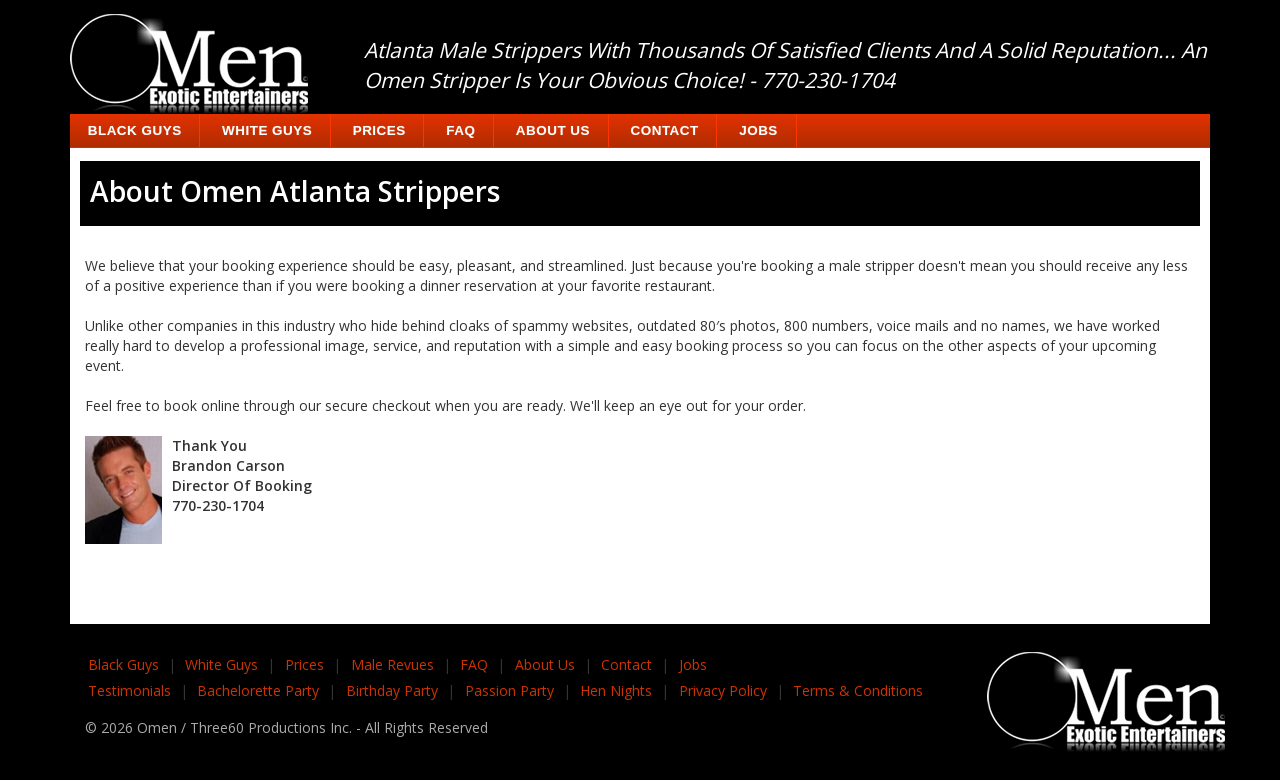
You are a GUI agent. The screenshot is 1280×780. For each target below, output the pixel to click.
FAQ (460, 130)
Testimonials (129, 690)
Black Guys (135, 130)
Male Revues (392, 664)
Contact (665, 130)
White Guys (267, 130)
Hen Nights (616, 690)
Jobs (758, 130)
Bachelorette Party (258, 690)
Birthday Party (392, 690)
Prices (379, 130)
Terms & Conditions (858, 690)
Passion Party (509, 690)
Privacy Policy (723, 690)
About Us (553, 130)
